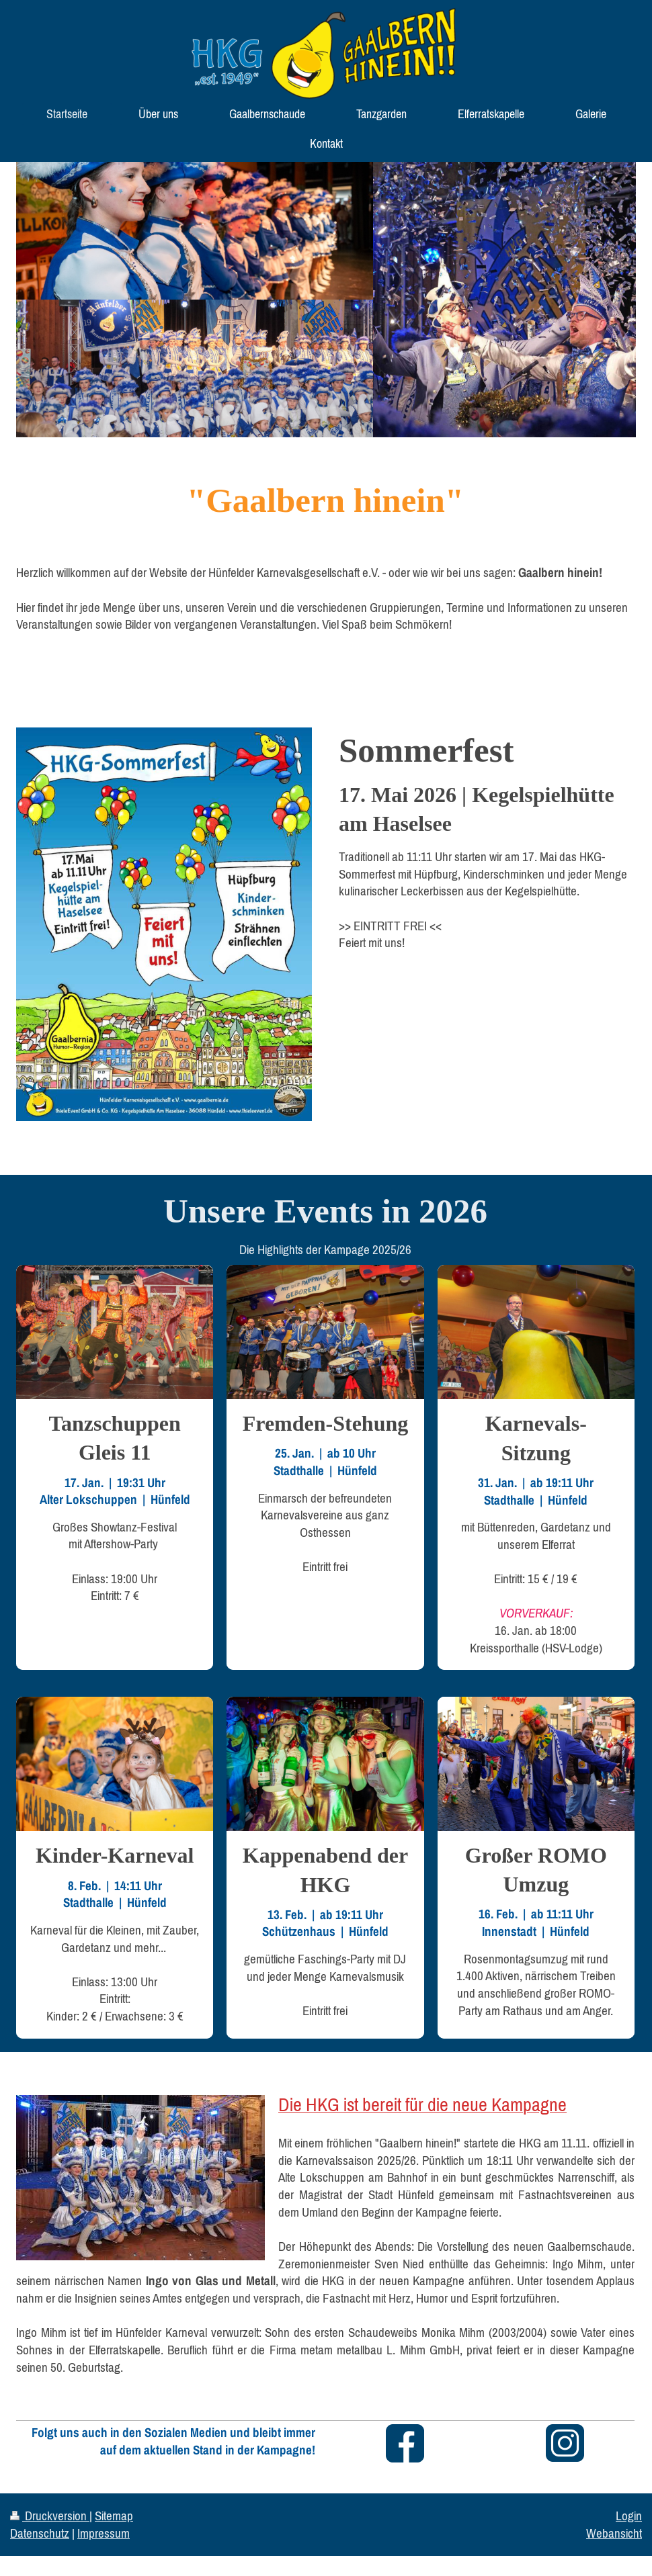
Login (629, 2515)
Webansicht (614, 2533)
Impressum (103, 2533)
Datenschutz (39, 2533)
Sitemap (114, 2515)
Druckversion (49, 2515)
